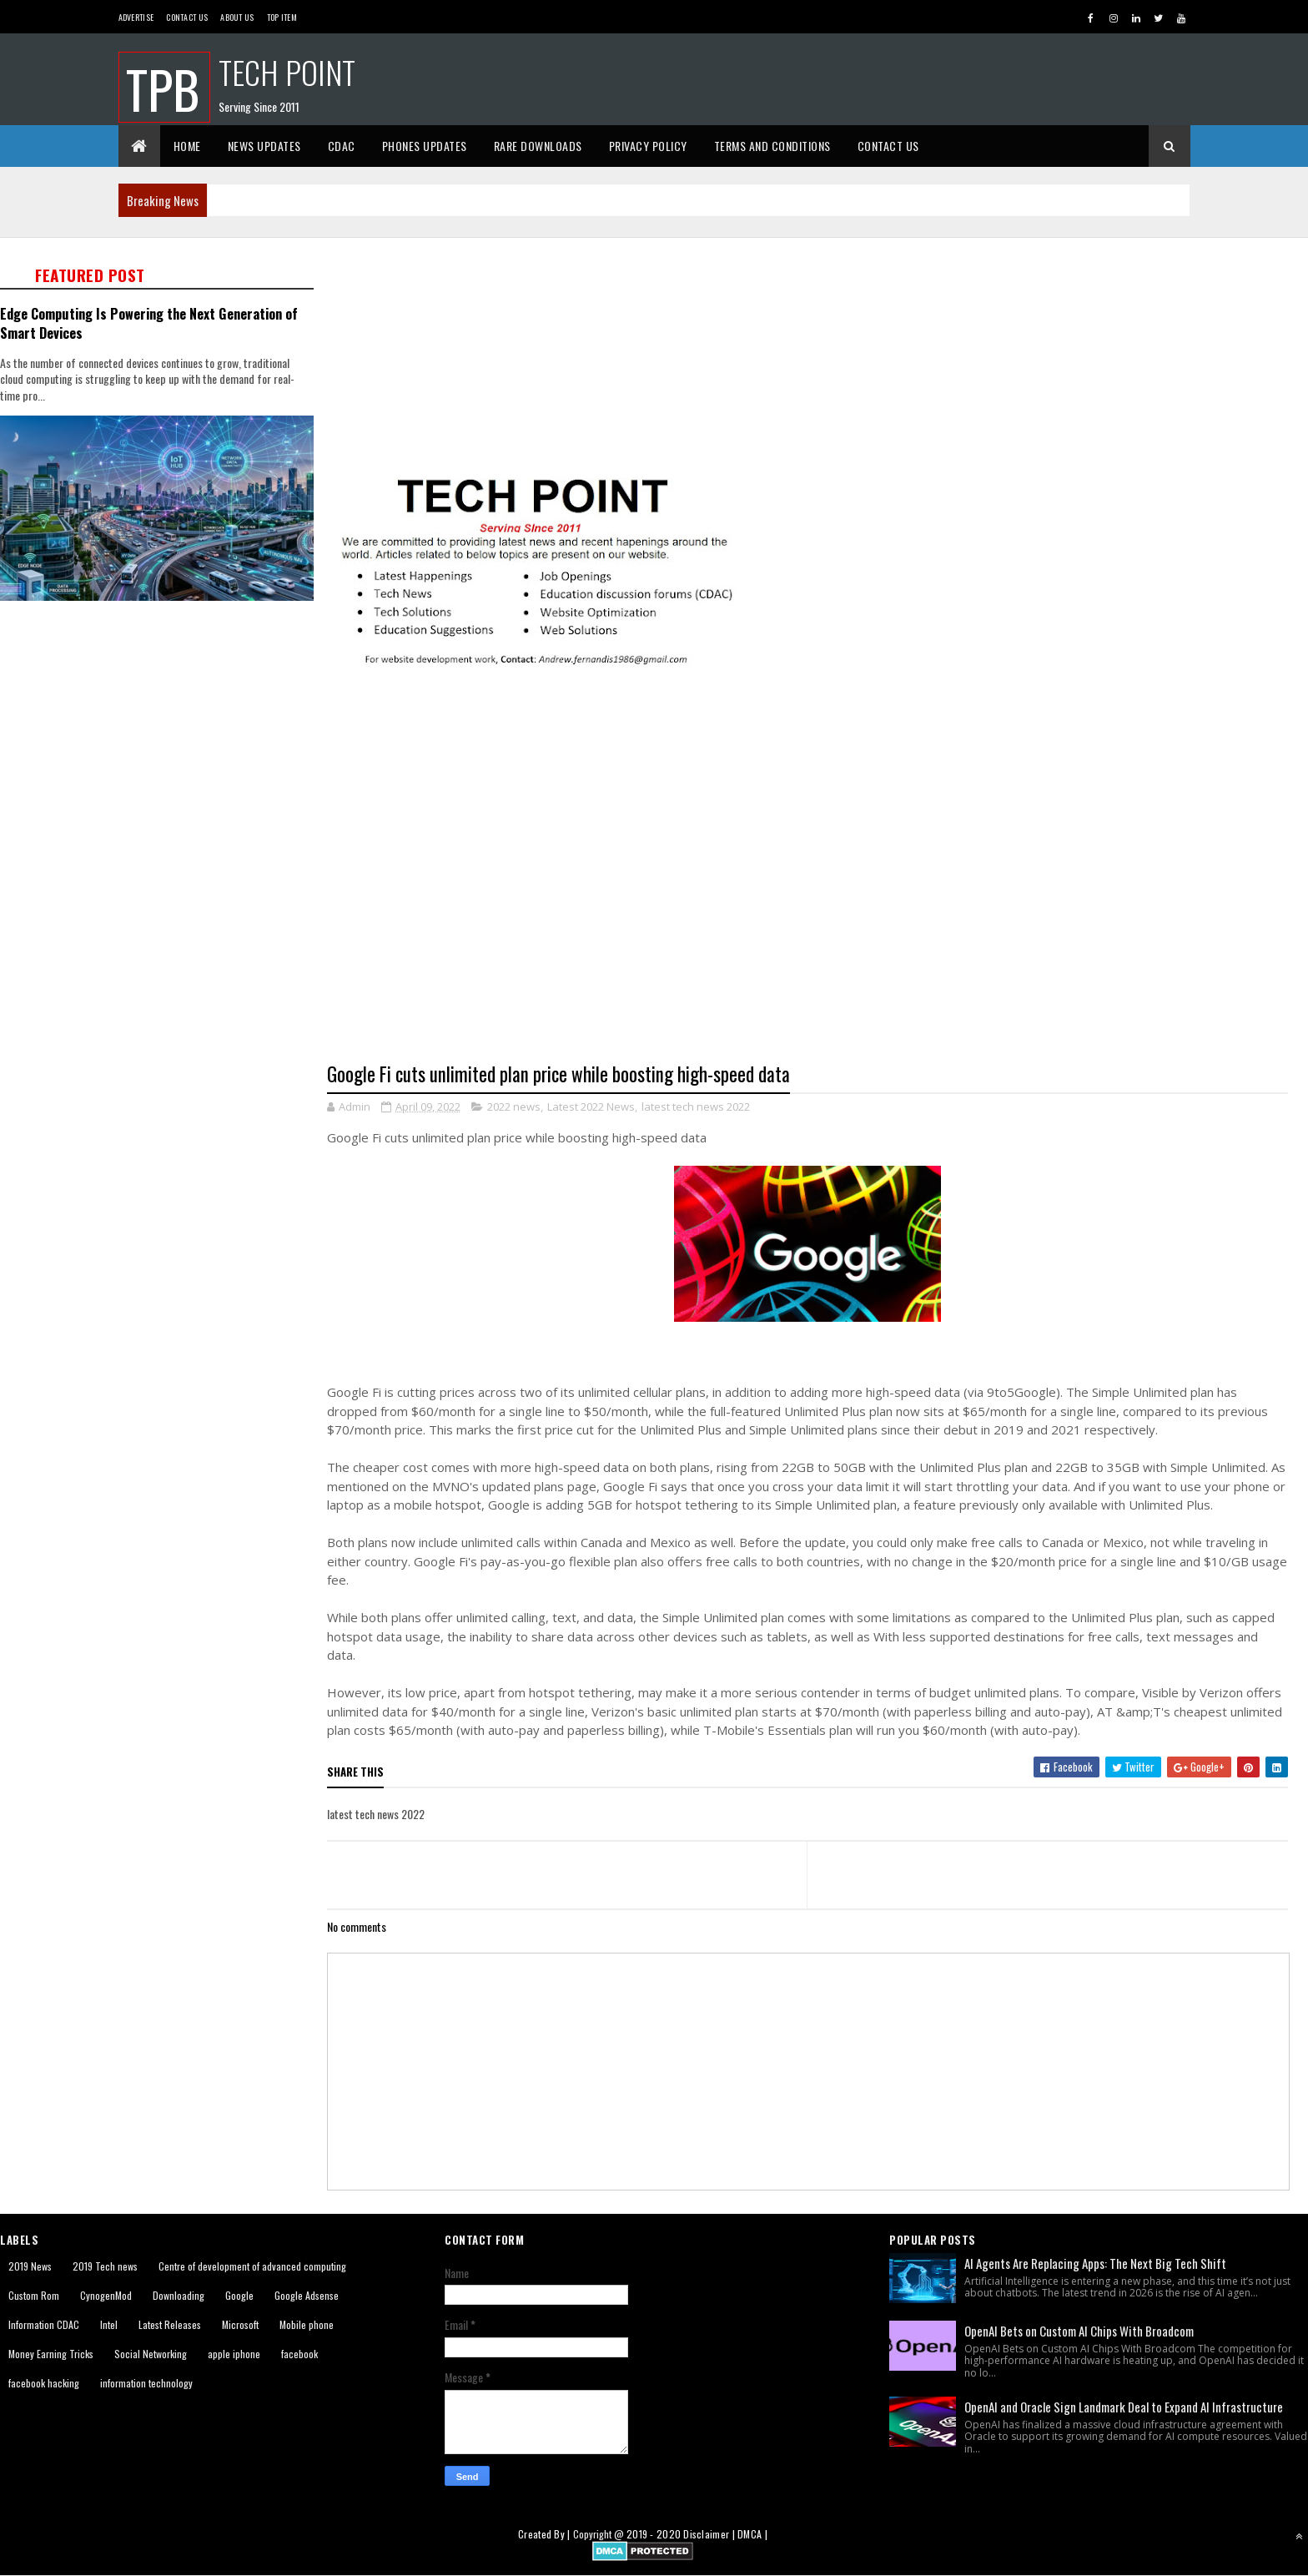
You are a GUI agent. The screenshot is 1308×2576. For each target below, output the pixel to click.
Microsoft (240, 2324)
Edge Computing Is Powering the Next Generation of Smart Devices (149, 323)
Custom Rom (33, 2295)
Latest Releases (169, 2324)
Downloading (178, 2295)
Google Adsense (306, 2295)
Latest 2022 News (591, 1106)
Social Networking (150, 2354)
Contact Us (187, 17)
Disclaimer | (710, 2534)
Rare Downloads (538, 145)
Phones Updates (424, 145)
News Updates (264, 145)
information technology (146, 2383)
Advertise (136, 17)
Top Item (282, 17)
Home (187, 145)
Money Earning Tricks (50, 2354)
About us (237, 17)
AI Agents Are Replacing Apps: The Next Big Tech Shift (1095, 2263)
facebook (299, 2354)
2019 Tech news (105, 2266)
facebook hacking (43, 2383)
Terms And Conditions (772, 145)
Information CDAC (43, 2324)
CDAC (341, 145)
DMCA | (752, 2534)
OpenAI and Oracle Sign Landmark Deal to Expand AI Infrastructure (1123, 2406)
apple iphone (234, 2354)
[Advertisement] (817, 354)
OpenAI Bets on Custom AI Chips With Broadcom (1079, 2330)
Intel (109, 2324)
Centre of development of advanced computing (252, 2266)
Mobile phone (306, 2324)
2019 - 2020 (653, 2534)
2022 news (514, 1106)
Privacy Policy (648, 145)
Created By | (545, 2534)
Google (239, 2295)
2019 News (30, 2266)
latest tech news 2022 (695, 1106)
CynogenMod (106, 2295)
